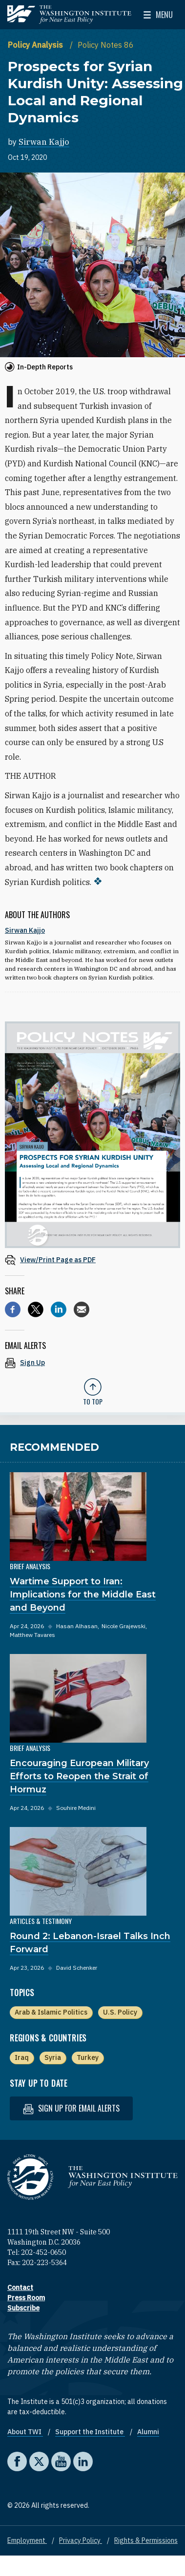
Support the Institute (90, 2431)
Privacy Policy (80, 2540)
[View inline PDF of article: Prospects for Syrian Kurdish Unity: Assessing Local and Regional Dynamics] (92, 1259)
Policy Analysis (36, 45)
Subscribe (23, 2308)
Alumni (148, 2431)
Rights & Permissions (146, 2540)
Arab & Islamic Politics (51, 2012)
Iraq (22, 2057)
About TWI (25, 2431)
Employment (27, 2540)
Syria (52, 2057)
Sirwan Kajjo (44, 142)
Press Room (26, 2297)
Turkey (88, 2057)
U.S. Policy (120, 2012)
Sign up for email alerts (71, 2108)
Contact (20, 2287)
